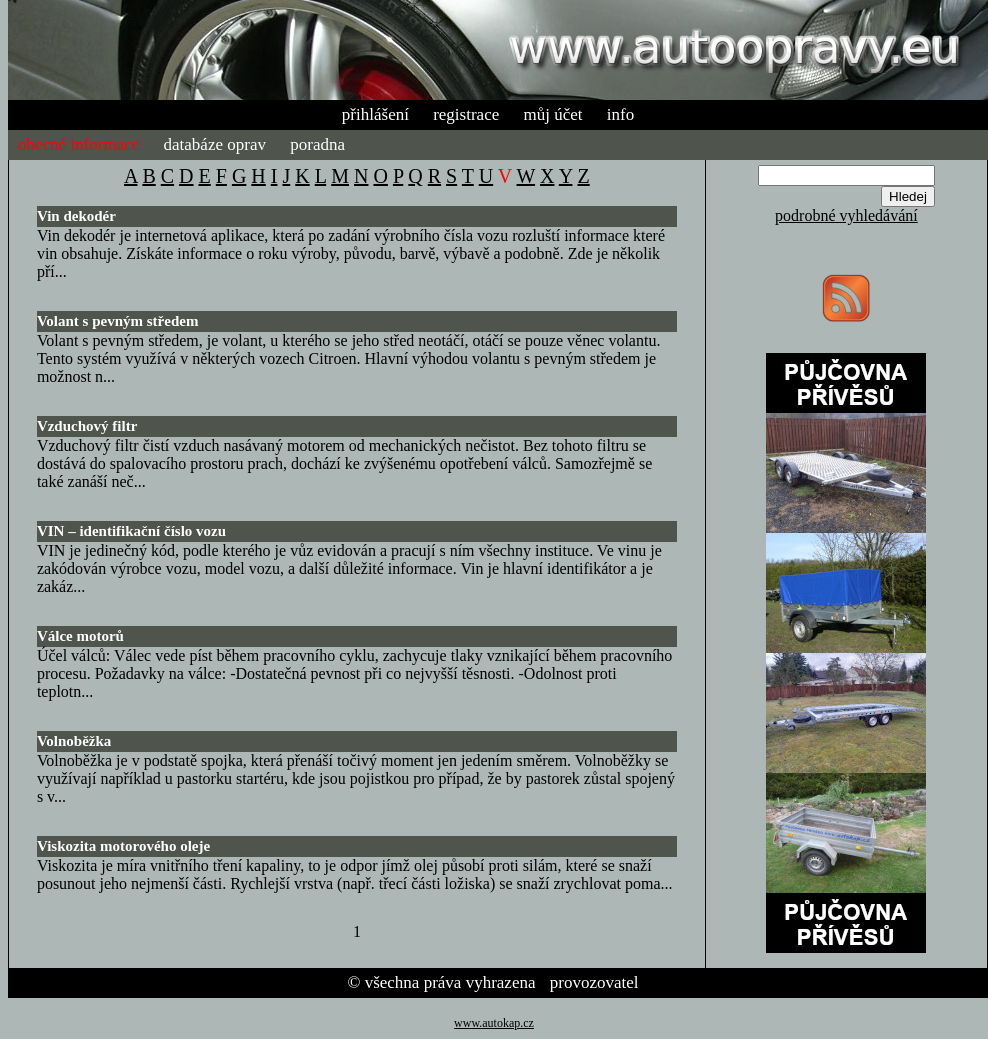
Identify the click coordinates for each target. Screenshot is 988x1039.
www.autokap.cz (494, 1023)
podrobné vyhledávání (846, 215)
